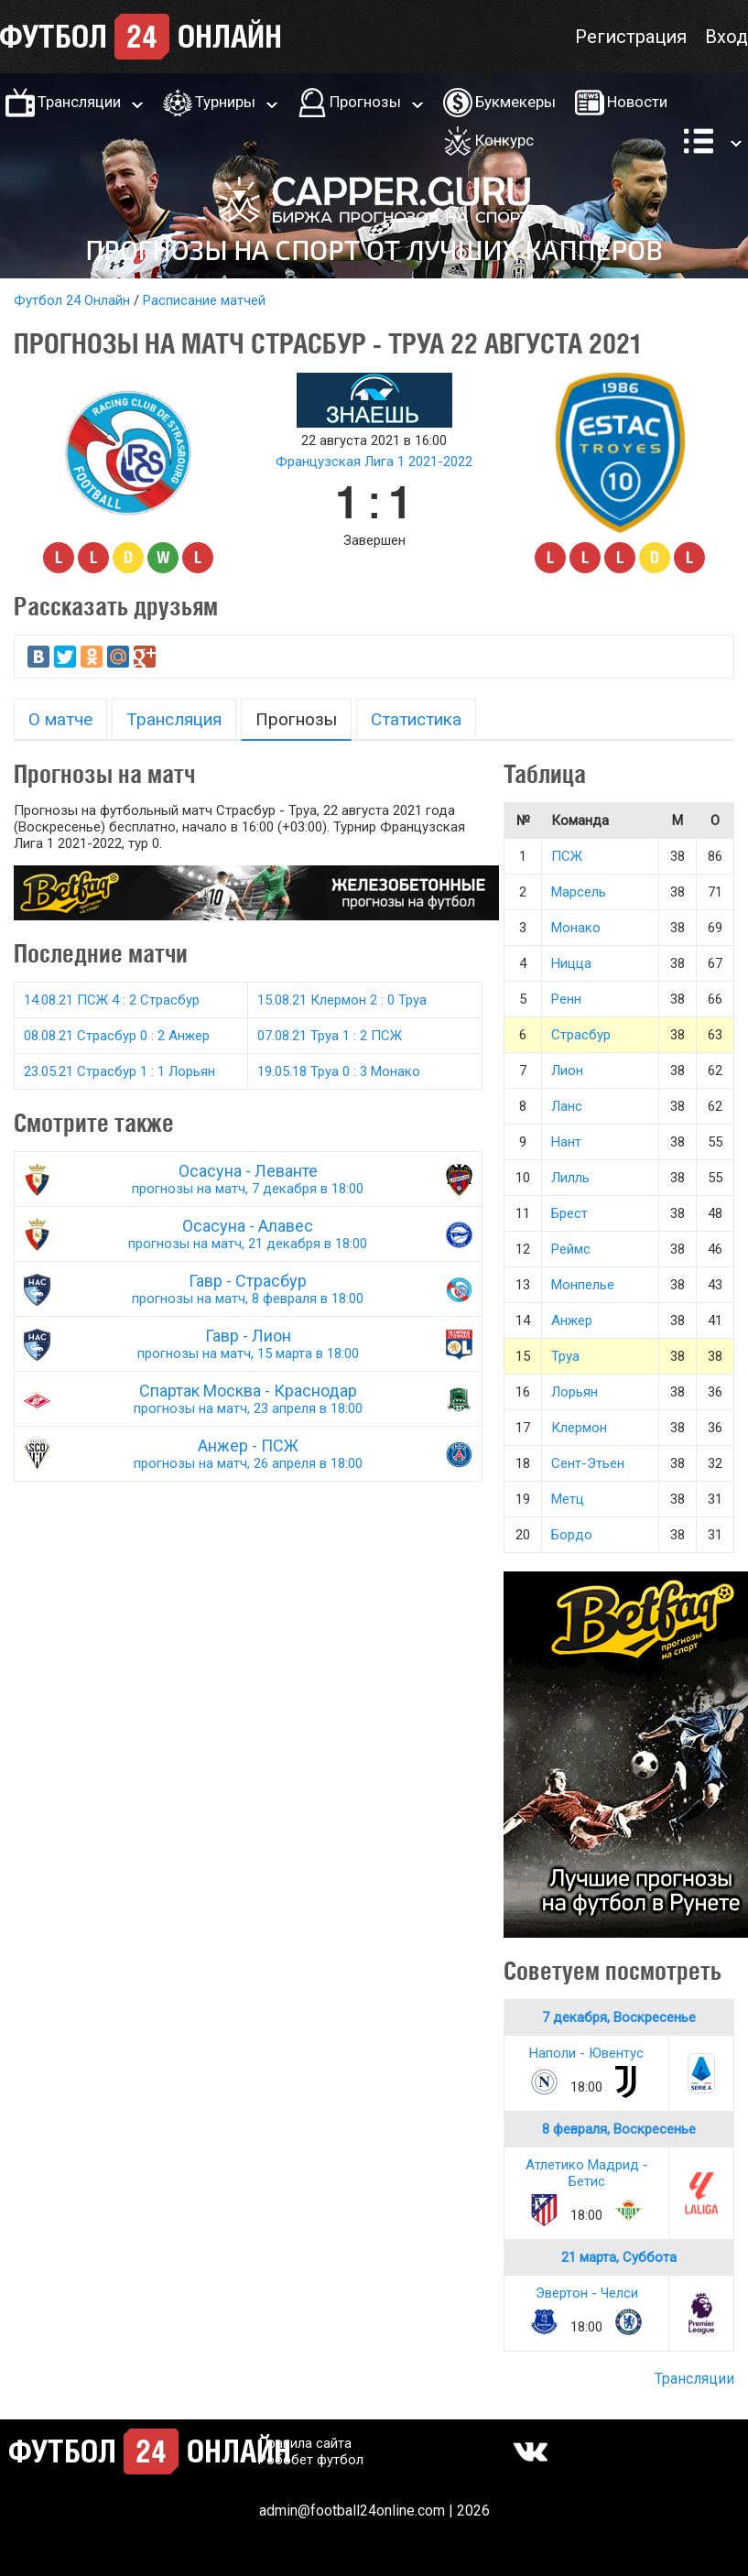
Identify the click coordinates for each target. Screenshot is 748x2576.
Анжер (571, 1320)
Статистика (416, 719)
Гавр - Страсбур (248, 1289)
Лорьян (574, 1392)
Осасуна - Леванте (248, 1179)
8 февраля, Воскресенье (619, 2129)
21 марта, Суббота (619, 2257)
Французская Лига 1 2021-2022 (374, 461)
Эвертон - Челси (587, 2293)
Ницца (571, 963)
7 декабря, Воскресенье (619, 2017)
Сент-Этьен (587, 1463)
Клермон (579, 1427)
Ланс (566, 1106)
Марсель (578, 892)
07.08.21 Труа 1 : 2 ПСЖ (329, 1035)
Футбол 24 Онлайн (72, 300)
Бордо (571, 1535)
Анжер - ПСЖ (248, 1454)
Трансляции (79, 101)
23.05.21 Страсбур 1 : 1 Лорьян (119, 1071)
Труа (565, 1356)
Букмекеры (515, 101)
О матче (60, 719)
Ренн (566, 999)
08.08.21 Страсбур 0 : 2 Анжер (117, 1035)
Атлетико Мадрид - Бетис (587, 2173)
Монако (576, 927)
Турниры (225, 101)
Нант (566, 1142)
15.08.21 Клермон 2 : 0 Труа (342, 1000)
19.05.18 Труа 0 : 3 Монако (338, 1071)
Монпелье (582, 1285)
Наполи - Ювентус (586, 2053)
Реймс (571, 1249)
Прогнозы (365, 101)
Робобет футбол (310, 2459)
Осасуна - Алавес (248, 1234)
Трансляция (174, 719)
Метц (567, 1499)
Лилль (570, 1177)
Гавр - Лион (248, 1344)
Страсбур (581, 1035)
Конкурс (504, 140)
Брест (569, 1213)
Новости (637, 101)
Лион (567, 1070)
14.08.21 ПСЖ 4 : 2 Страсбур (112, 1000)
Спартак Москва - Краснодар (248, 1399)
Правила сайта (305, 2443)
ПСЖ (566, 856)
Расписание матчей (204, 300)
